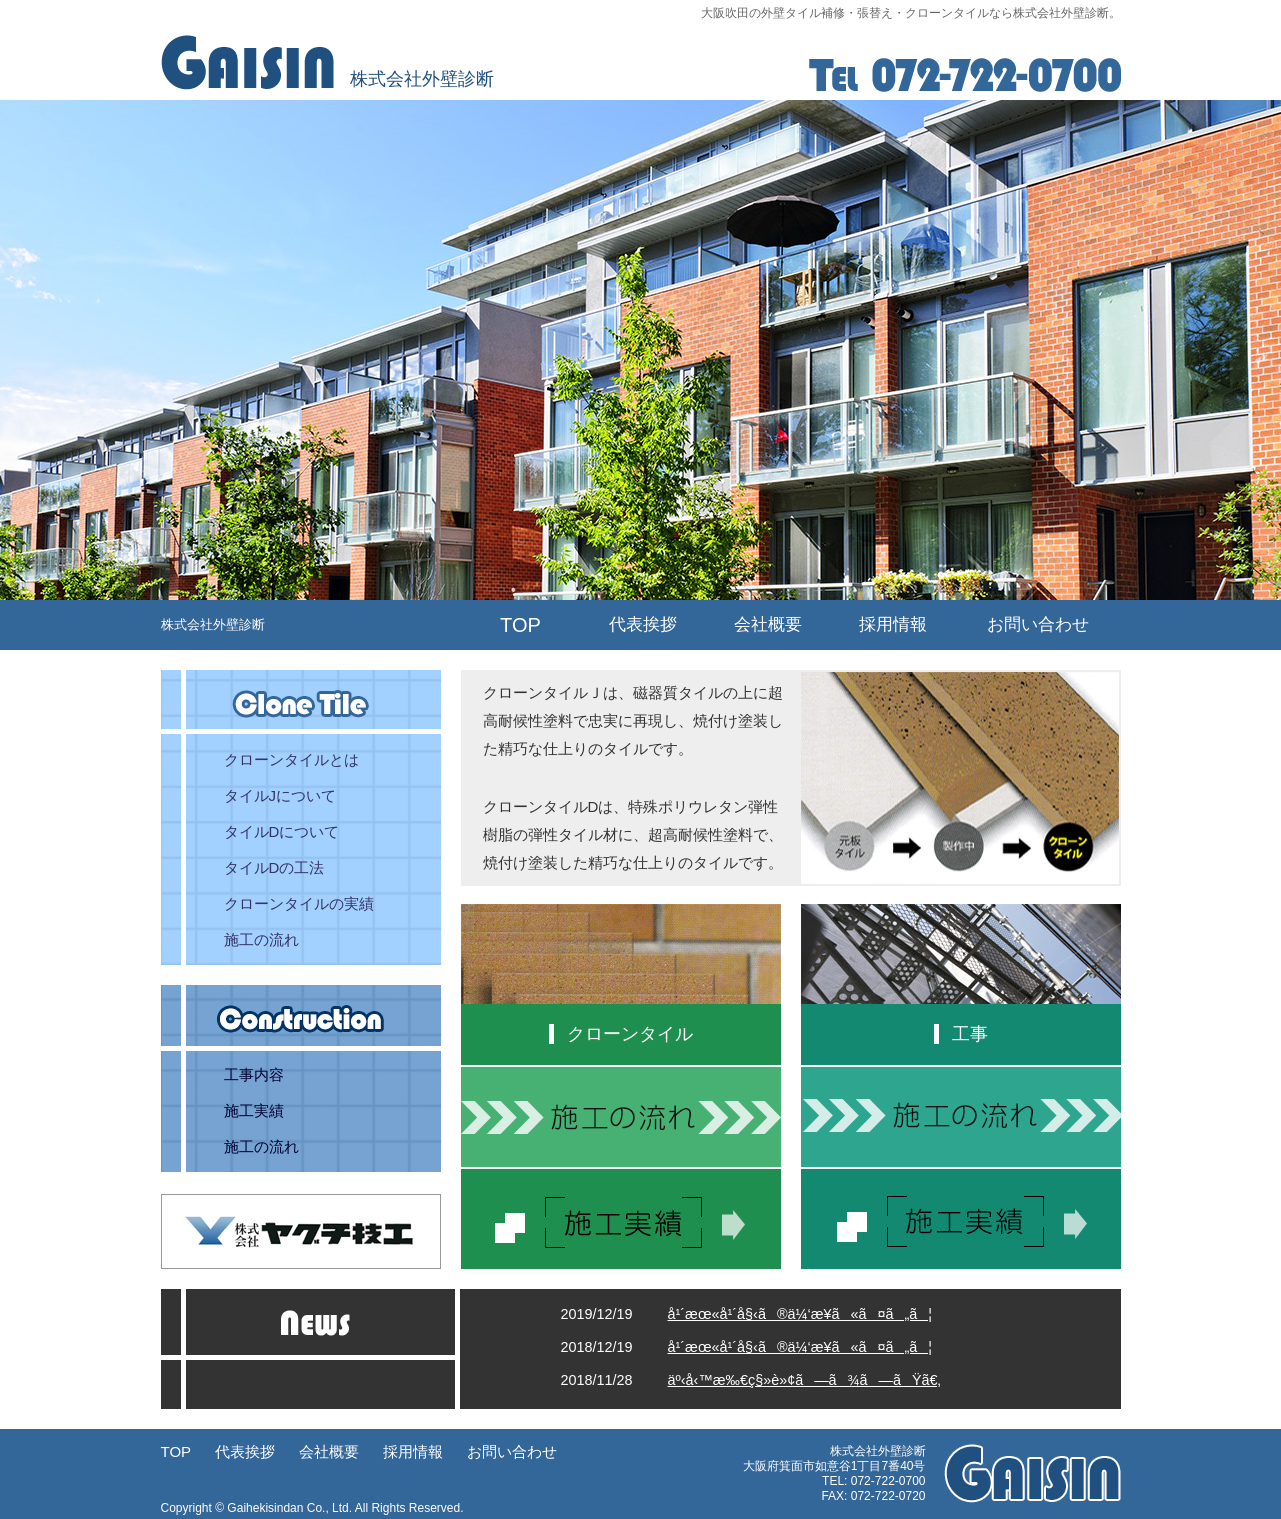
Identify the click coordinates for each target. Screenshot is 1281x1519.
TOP (520, 625)
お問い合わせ (1038, 624)
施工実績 (254, 1110)
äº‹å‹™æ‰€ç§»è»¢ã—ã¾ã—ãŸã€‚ (804, 1380)
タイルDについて (282, 831)
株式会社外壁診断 (213, 624)
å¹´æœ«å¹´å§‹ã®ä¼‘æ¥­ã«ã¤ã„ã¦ (800, 1314)
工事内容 (254, 1074)
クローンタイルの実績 (299, 903)
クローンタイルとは (291, 759)
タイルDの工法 (274, 867)
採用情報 (893, 624)
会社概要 (768, 624)
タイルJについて (280, 795)
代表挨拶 (643, 624)
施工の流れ (261, 939)
